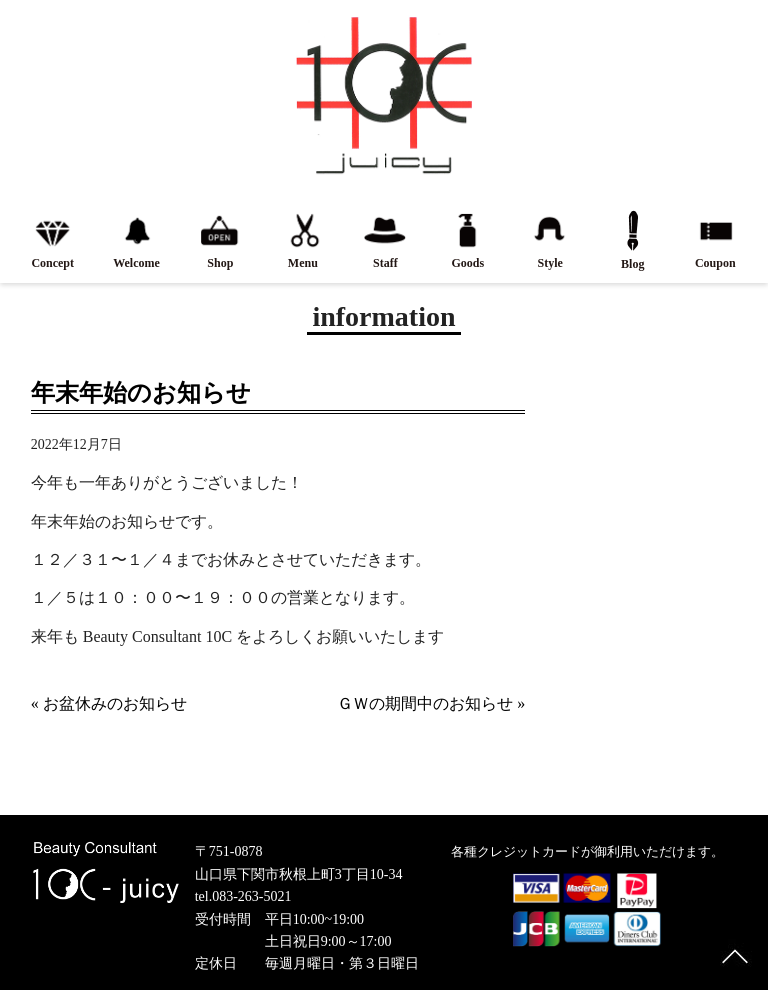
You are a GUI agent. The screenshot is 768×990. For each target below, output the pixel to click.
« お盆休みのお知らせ (109, 703)
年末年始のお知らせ (141, 393)
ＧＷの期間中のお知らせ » (431, 703)
